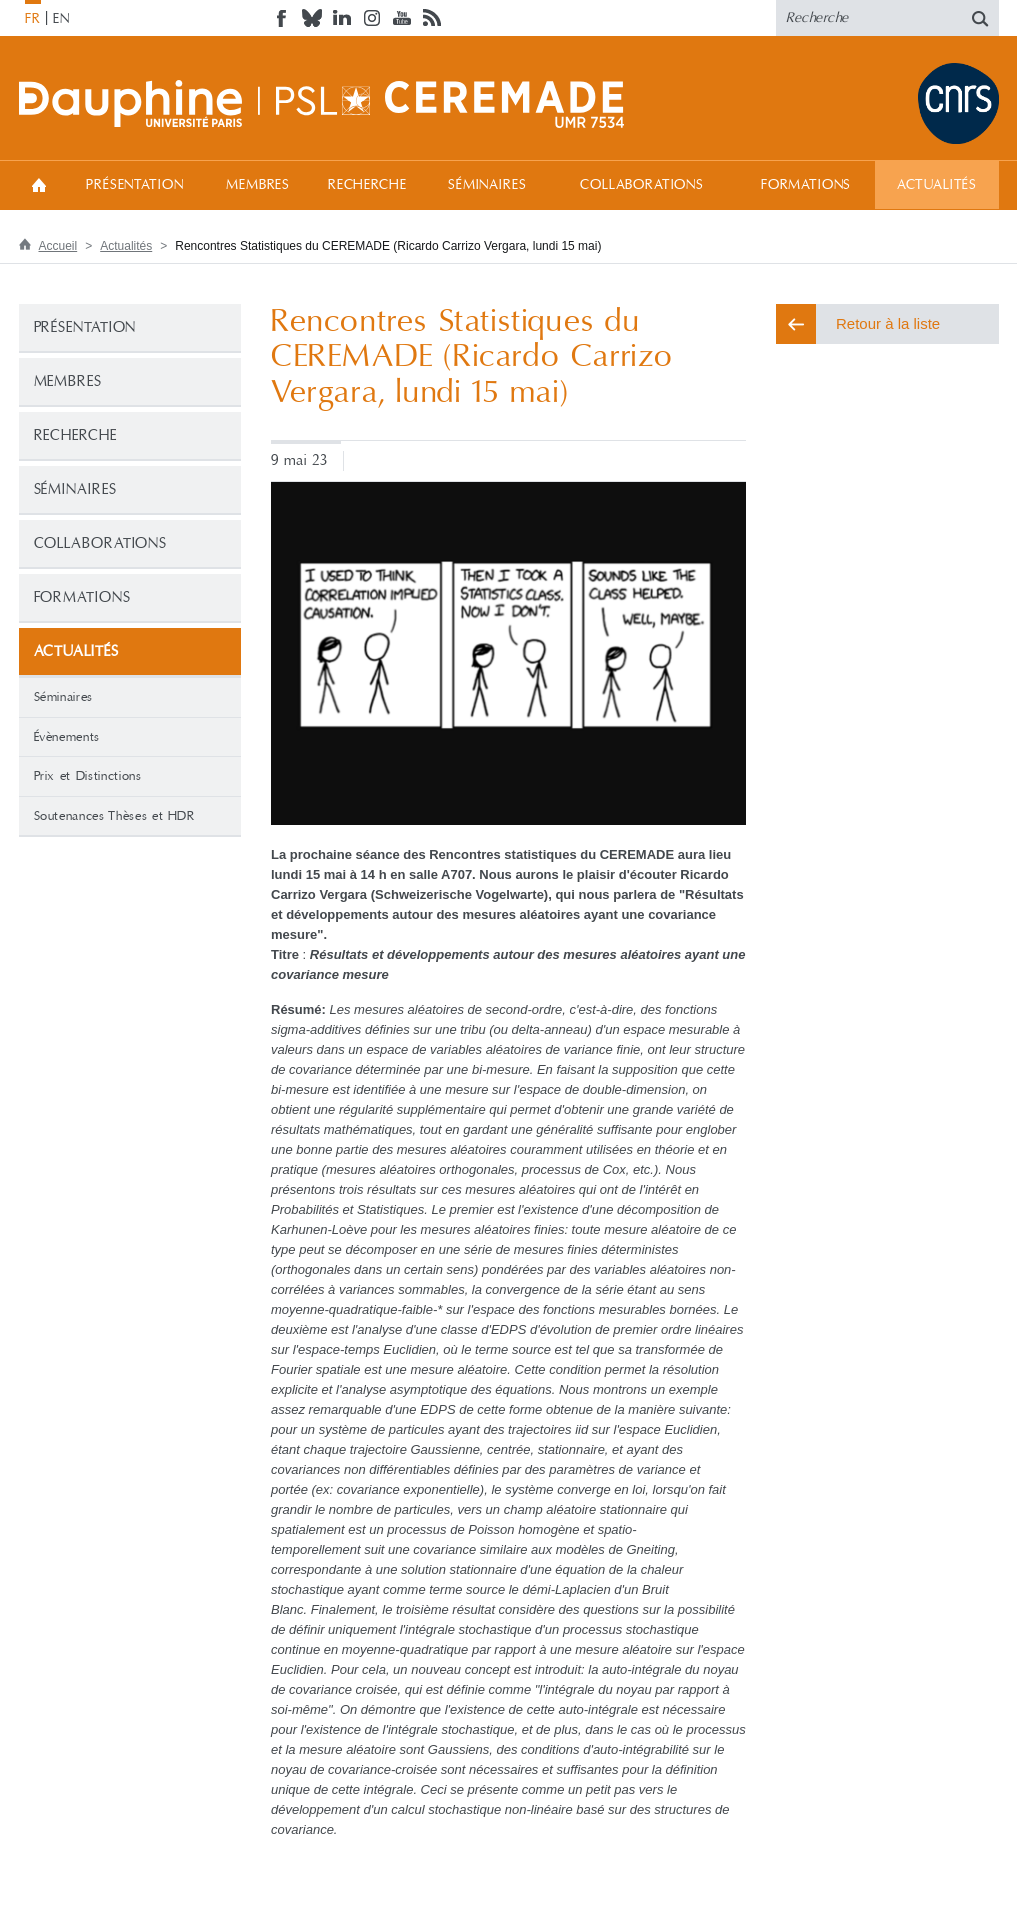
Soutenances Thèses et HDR (114, 816)
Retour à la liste (888, 323)
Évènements (67, 737)
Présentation (134, 185)
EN (61, 19)
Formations (806, 185)
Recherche (367, 185)
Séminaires (487, 185)
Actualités (937, 185)
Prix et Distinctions (88, 776)
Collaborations (642, 185)
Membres (258, 185)
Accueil (39, 184)
